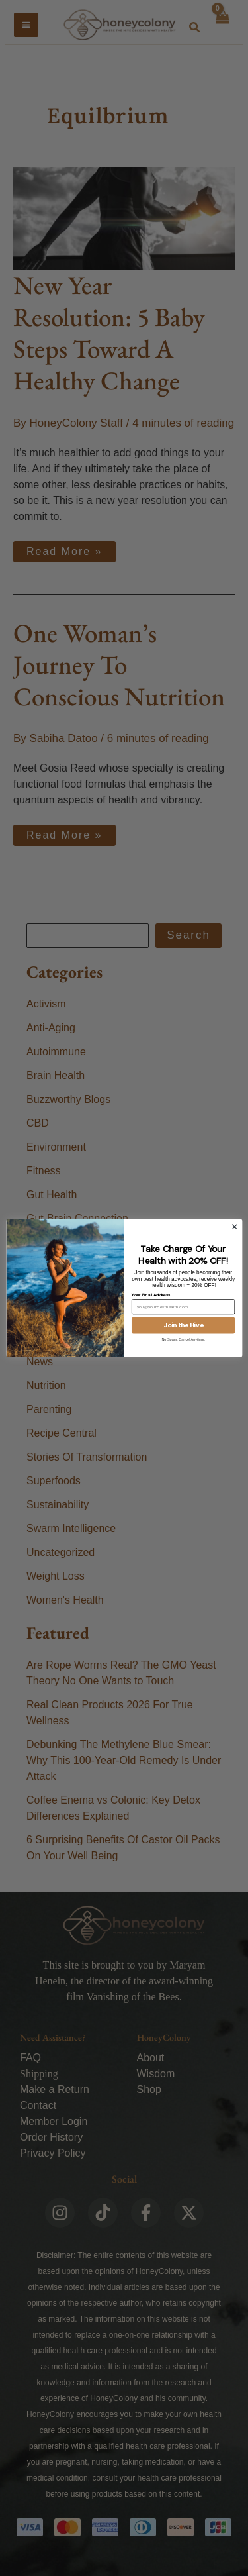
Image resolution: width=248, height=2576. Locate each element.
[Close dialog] (234, 1226)
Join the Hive (183, 1325)
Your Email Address (150, 1294)
